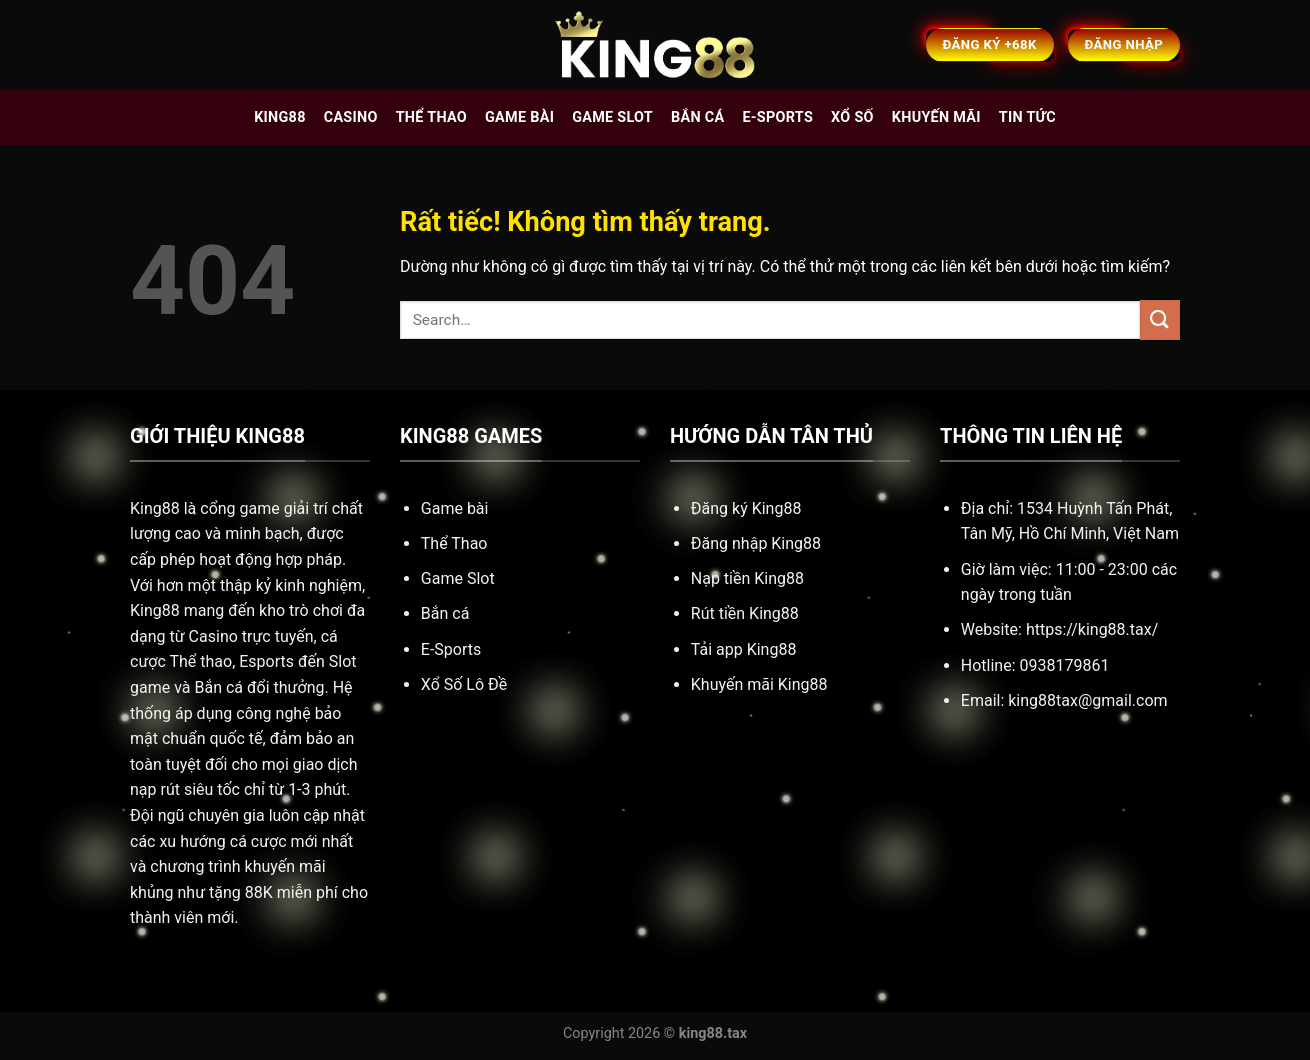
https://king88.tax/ (1092, 629)
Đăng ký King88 (746, 508)
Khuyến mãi (936, 117)
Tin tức (1027, 117)
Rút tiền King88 (745, 613)
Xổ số (852, 117)
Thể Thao (454, 543)
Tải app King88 (744, 649)
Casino (351, 117)
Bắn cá (697, 117)
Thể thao (431, 117)
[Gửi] (1160, 319)
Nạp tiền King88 (747, 578)
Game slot (612, 117)
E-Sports (451, 649)
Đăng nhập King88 (756, 543)
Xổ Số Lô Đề (464, 684)
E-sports (777, 117)
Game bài (519, 117)
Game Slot (458, 578)
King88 (280, 117)
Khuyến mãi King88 (759, 684)
